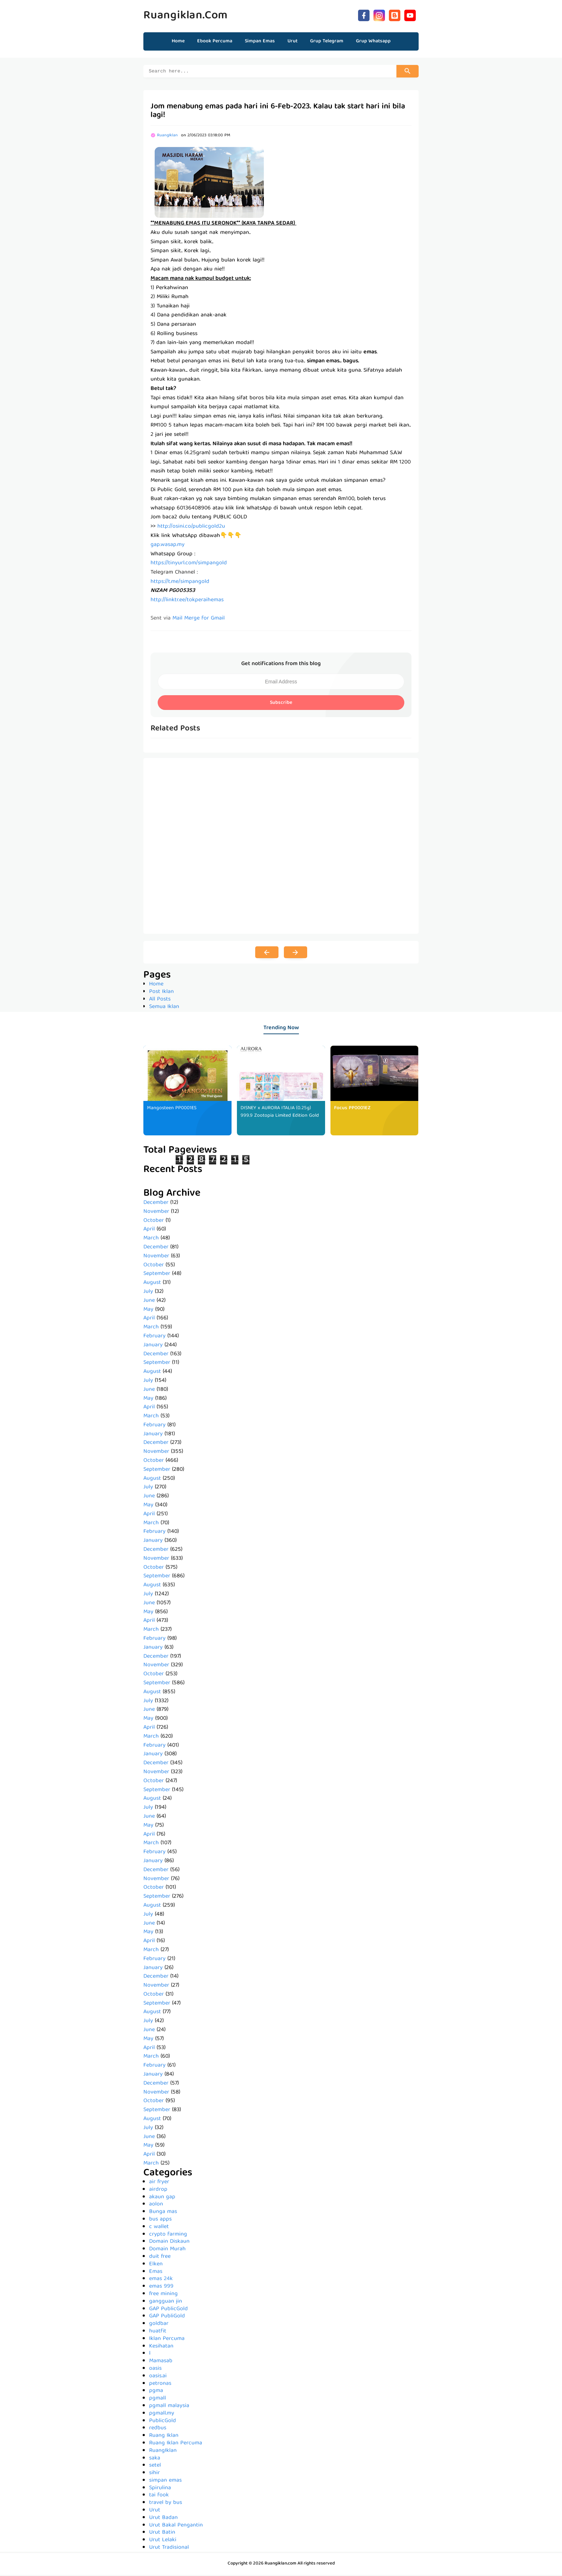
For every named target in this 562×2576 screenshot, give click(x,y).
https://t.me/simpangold (180, 583)
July (148, 1293)
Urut (154, 2511)
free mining (163, 2295)
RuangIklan (163, 2452)
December (155, 1204)
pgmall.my (161, 2415)
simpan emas (165, 2482)
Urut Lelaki (162, 2541)
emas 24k (161, 2280)
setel (155, 2467)
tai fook (159, 2496)
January (153, 1346)
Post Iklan (161, 993)
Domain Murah (167, 2250)
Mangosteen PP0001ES (172, 1109)
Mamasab (160, 2362)
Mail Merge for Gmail (198, 619)
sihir (154, 2474)
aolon (156, 2205)
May (148, 1311)
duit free (160, 2258)
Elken (156, 2265)
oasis (155, 2370)
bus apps (160, 2220)
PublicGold (162, 2422)
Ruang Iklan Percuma (175, 2444)
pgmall (157, 2399)
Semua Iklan (164, 1008)
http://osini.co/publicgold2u (191, 528)
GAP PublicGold (168, 2310)
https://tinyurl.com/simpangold (189, 564)
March (151, 1239)
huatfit (157, 2332)
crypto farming (168, 2236)
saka (154, 2459)
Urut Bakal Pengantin (176, 2526)
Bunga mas (163, 2213)
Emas (155, 2273)
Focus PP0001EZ (352, 1109)
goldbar (158, 2325)
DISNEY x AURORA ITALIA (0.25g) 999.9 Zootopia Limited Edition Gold (276, 1117)
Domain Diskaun (169, 2243)
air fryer (159, 2183)
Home (178, 41)
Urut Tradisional (169, 2549)
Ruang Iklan (163, 2437)
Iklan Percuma (167, 2340)
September (156, 1275)
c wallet (159, 2228)
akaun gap (162, 2198)
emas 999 (161, 2288)
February (154, 1337)
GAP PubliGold (167, 2317)
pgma (156, 2392)
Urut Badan (163, 2519)
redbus (157, 2429)
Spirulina (160, 2489)
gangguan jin (165, 2303)
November (156, 1213)
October (153, 1222)
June (149, 1302)
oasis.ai (158, 2377)
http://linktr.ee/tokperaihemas (187, 601)
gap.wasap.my (168, 546)
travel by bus (165, 2504)
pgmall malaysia (169, 2407)
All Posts (160, 1000)
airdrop (158, 2191)
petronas (160, 2385)
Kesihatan (161, 2347)
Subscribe (281, 704)
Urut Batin (162, 2534)
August (152, 1284)
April (149, 1230)
